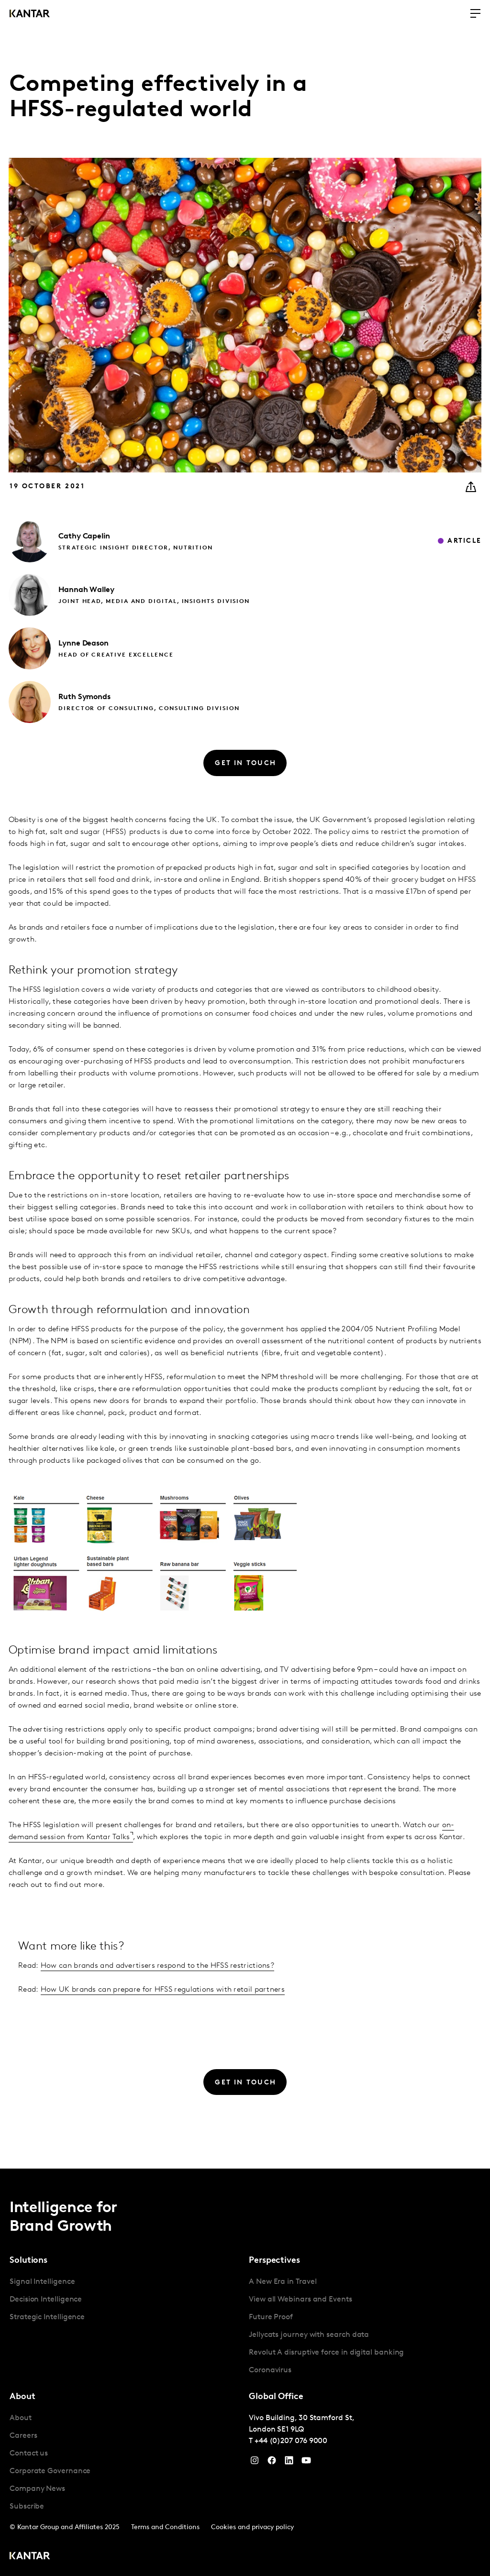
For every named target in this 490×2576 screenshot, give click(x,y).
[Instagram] (254, 2463)
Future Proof (271, 2317)
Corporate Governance (50, 2471)
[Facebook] (272, 2463)
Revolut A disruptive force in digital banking (326, 2353)
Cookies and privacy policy (252, 2527)
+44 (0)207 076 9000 (291, 2441)
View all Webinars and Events (300, 2299)
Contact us (29, 2453)
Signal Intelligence (42, 2282)
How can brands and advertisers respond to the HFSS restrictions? (157, 1966)
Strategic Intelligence (47, 2317)
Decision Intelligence (46, 2299)
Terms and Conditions (165, 2527)
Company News (37, 2489)
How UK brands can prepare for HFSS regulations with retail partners (163, 1990)
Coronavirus (270, 2370)
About (21, 2418)
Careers (23, 2436)
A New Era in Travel (282, 2282)
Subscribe (27, 2506)
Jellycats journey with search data (309, 2335)
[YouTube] (289, 2463)
